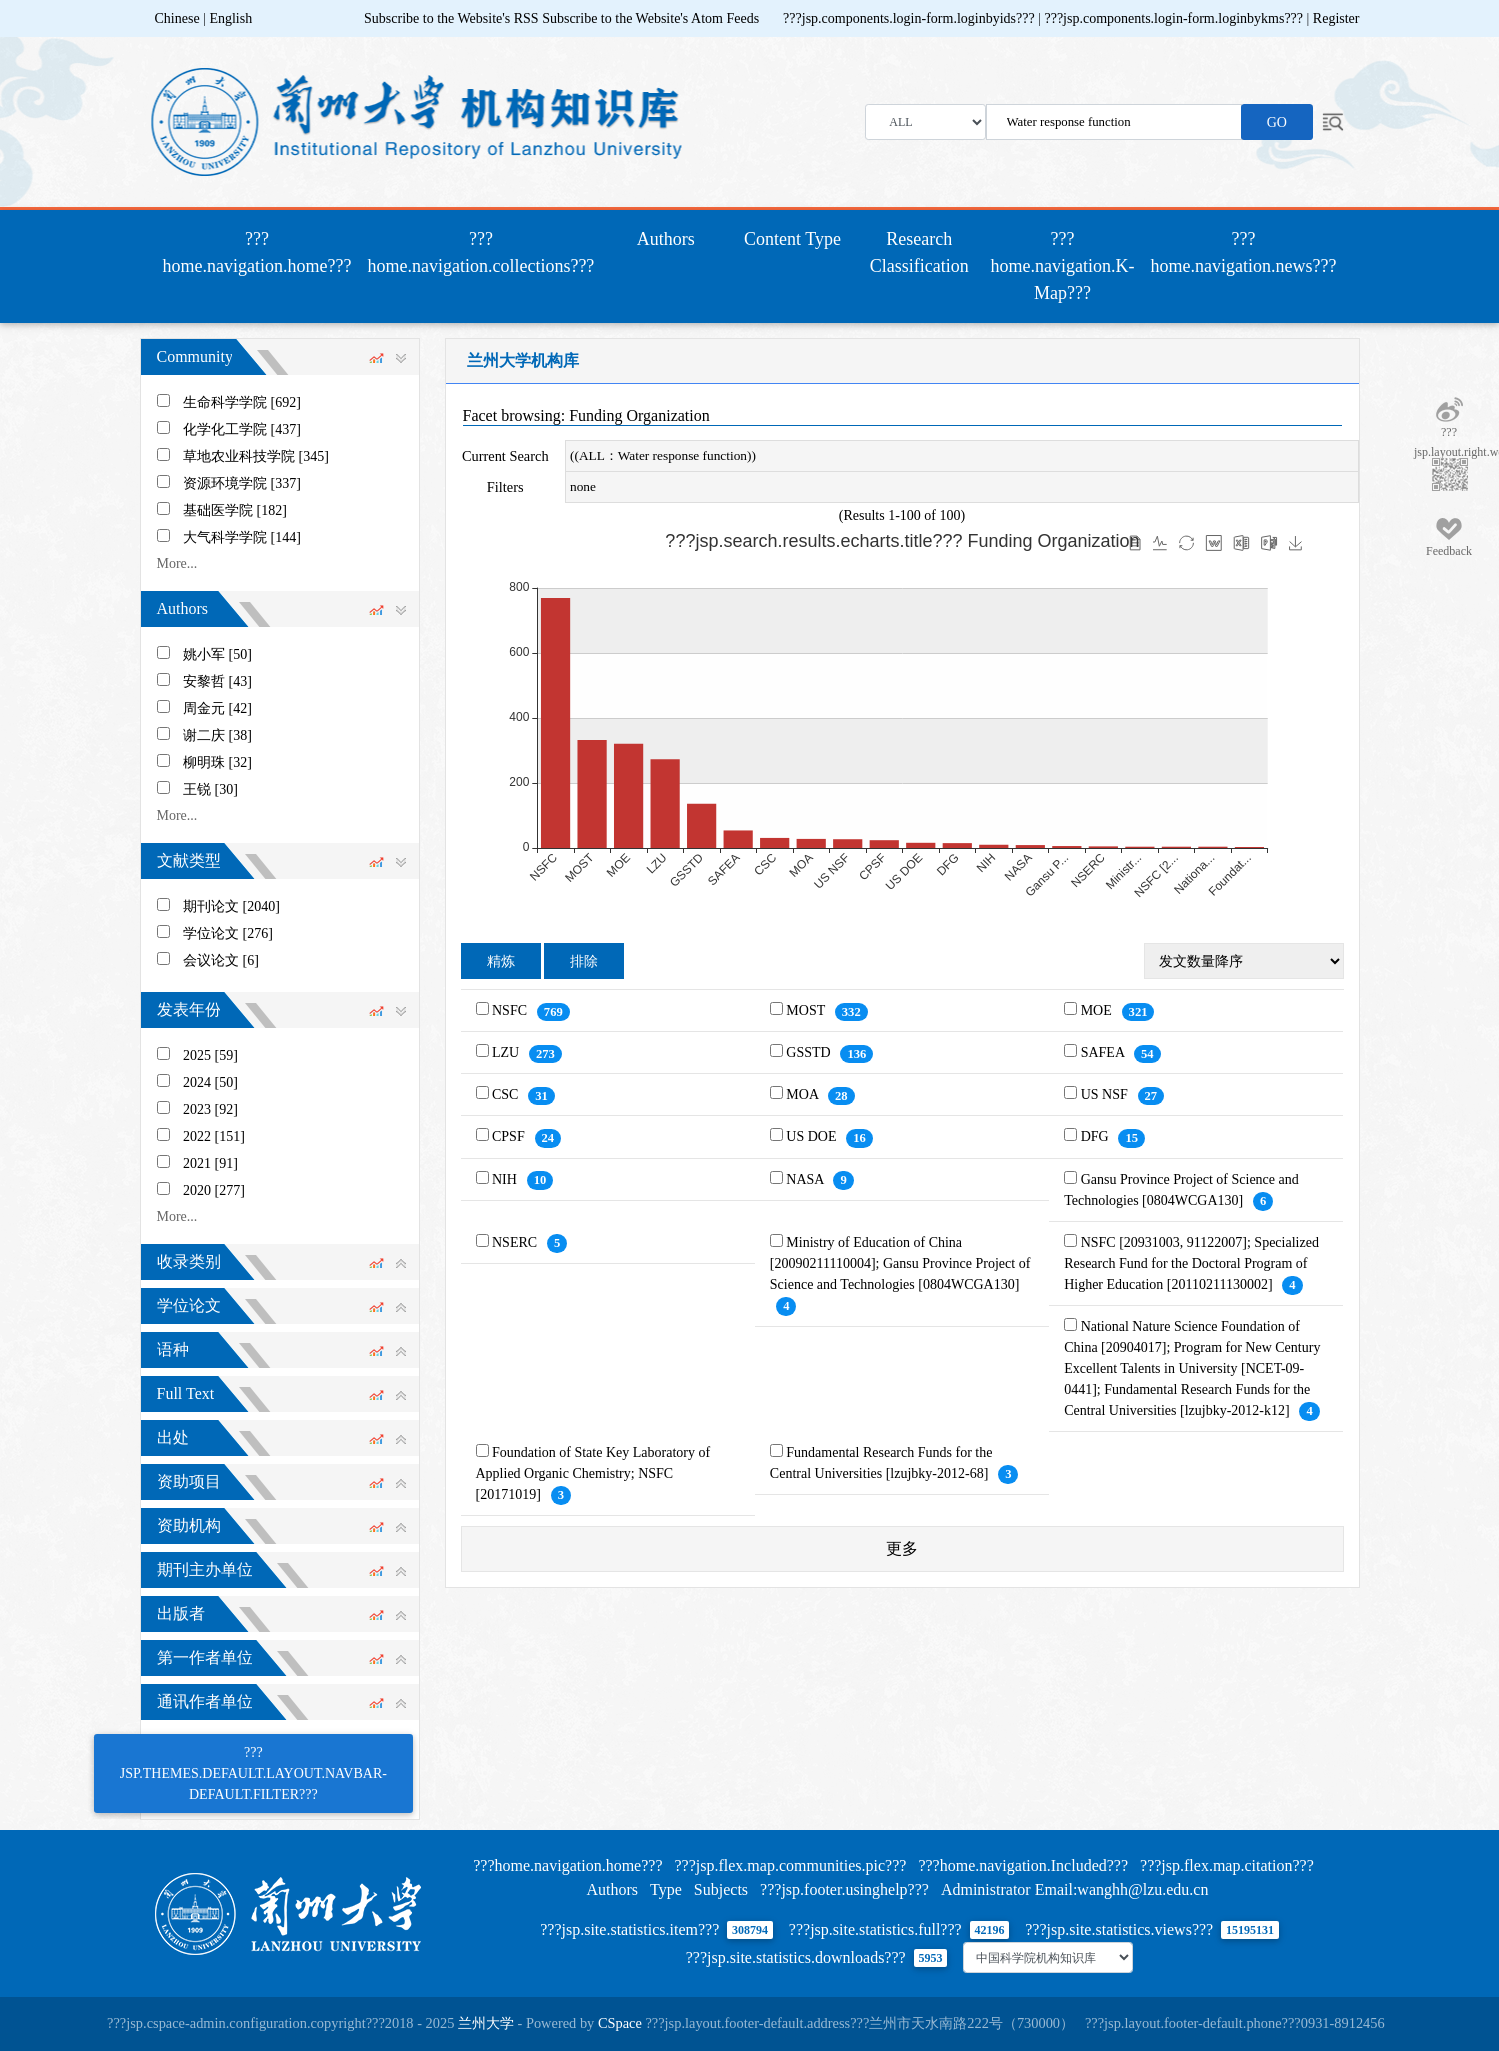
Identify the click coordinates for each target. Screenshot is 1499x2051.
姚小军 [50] (217, 654)
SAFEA (1104, 1052)
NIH (506, 1179)
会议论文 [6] (221, 960)
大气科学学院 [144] (242, 537)
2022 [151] (214, 1136)
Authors (666, 239)
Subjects (721, 1889)
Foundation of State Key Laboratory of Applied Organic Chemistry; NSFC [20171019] (593, 1473)
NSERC (516, 1242)
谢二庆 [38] (217, 735)
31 (541, 1096)
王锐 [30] (210, 789)
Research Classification (919, 252)
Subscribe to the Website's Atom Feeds (650, 18)
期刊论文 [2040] (231, 906)
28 (841, 1096)
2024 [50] (210, 1082)
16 (859, 1138)
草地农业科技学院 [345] (256, 456)
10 (540, 1180)
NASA (806, 1179)
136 (856, 1054)
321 (1138, 1012)
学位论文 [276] (228, 933)
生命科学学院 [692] (242, 402)
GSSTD (810, 1052)
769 (553, 1012)
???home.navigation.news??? (1244, 252)
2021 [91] (210, 1163)
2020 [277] (214, 1190)
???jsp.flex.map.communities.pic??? (790, 1865)
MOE (1098, 1010)
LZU (507, 1052)
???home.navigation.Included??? (1023, 1865)
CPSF (510, 1136)
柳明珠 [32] (217, 762)
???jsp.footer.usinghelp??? (844, 1889)
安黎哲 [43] (217, 681)
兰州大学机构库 (523, 360)
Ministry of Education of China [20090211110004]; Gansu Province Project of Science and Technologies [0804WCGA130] (900, 1263)
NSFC (511, 1010)
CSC (507, 1094)
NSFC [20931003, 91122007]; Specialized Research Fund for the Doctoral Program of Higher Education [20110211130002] (1191, 1263)
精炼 (501, 961)
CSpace (620, 2023)
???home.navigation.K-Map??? (1063, 266)
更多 (902, 1548)
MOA (803, 1094)
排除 (584, 961)
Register (1336, 18)
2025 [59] (210, 1055)
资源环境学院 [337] (242, 483)
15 (1131, 1138)
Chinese (177, 18)
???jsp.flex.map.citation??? (1227, 1865)
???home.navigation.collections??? (480, 252)
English (230, 18)
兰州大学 (486, 2023)
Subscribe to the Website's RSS (451, 18)
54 (1147, 1054)
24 (548, 1138)
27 (1151, 1096)
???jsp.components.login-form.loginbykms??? (1175, 18)
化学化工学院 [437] (242, 429)
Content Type (792, 239)
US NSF (1106, 1094)
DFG (1097, 1136)
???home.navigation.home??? (261, 252)
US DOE (813, 1136)
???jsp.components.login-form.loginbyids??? (910, 18)
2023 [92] (210, 1109)
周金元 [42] (217, 708)
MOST (807, 1010)
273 (545, 1054)
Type (666, 1889)
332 (851, 1012)
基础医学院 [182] (235, 510)
